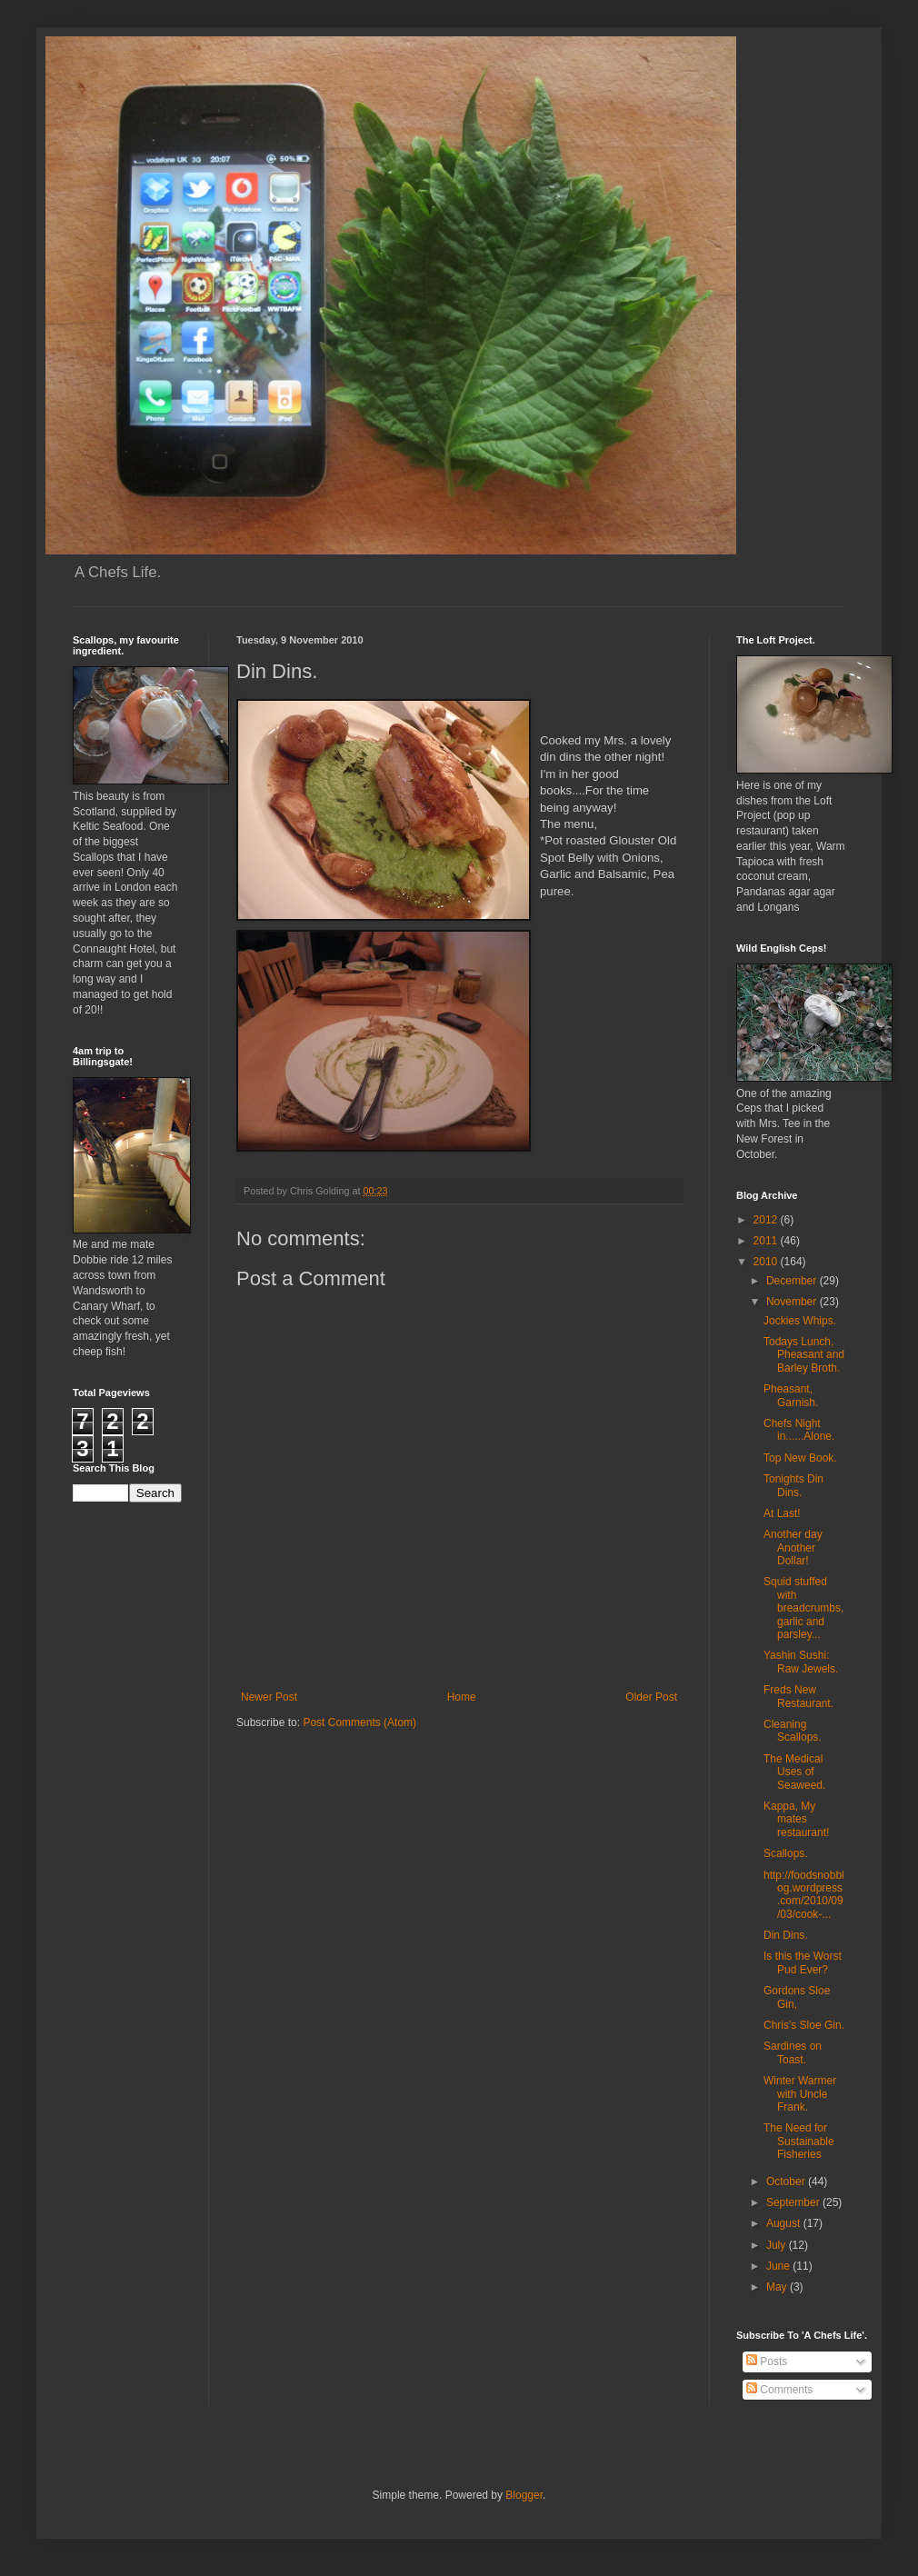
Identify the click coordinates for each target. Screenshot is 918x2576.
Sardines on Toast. (792, 2052)
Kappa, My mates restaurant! (796, 1819)
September (794, 2202)
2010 (767, 1261)
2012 (767, 1219)
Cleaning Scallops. (792, 1730)
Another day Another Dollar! (793, 1547)
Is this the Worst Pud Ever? (802, 1962)
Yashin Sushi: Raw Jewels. (800, 1661)
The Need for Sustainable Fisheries (798, 2141)
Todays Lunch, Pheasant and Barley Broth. (803, 1354)
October (787, 2181)
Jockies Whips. (799, 1320)
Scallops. (785, 1853)
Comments (779, 2389)
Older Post (651, 1697)
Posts (766, 2361)
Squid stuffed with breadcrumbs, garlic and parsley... (803, 1608)
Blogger (524, 2495)
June (779, 2266)
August (784, 2223)
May (778, 2287)
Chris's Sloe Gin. (803, 2025)
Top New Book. (800, 1458)
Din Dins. (785, 1935)
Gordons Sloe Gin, (796, 1997)
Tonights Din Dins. (793, 1485)
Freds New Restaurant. (798, 1696)
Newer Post (269, 1697)
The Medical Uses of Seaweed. (794, 1772)
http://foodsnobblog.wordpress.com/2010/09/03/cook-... (803, 1895)
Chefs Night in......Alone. (798, 1430)
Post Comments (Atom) (359, 1722)
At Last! (782, 1513)
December (793, 1280)
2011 (767, 1240)
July (777, 2245)
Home (461, 1697)
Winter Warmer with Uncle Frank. (799, 2093)
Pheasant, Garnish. (790, 1395)
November (793, 1301)
